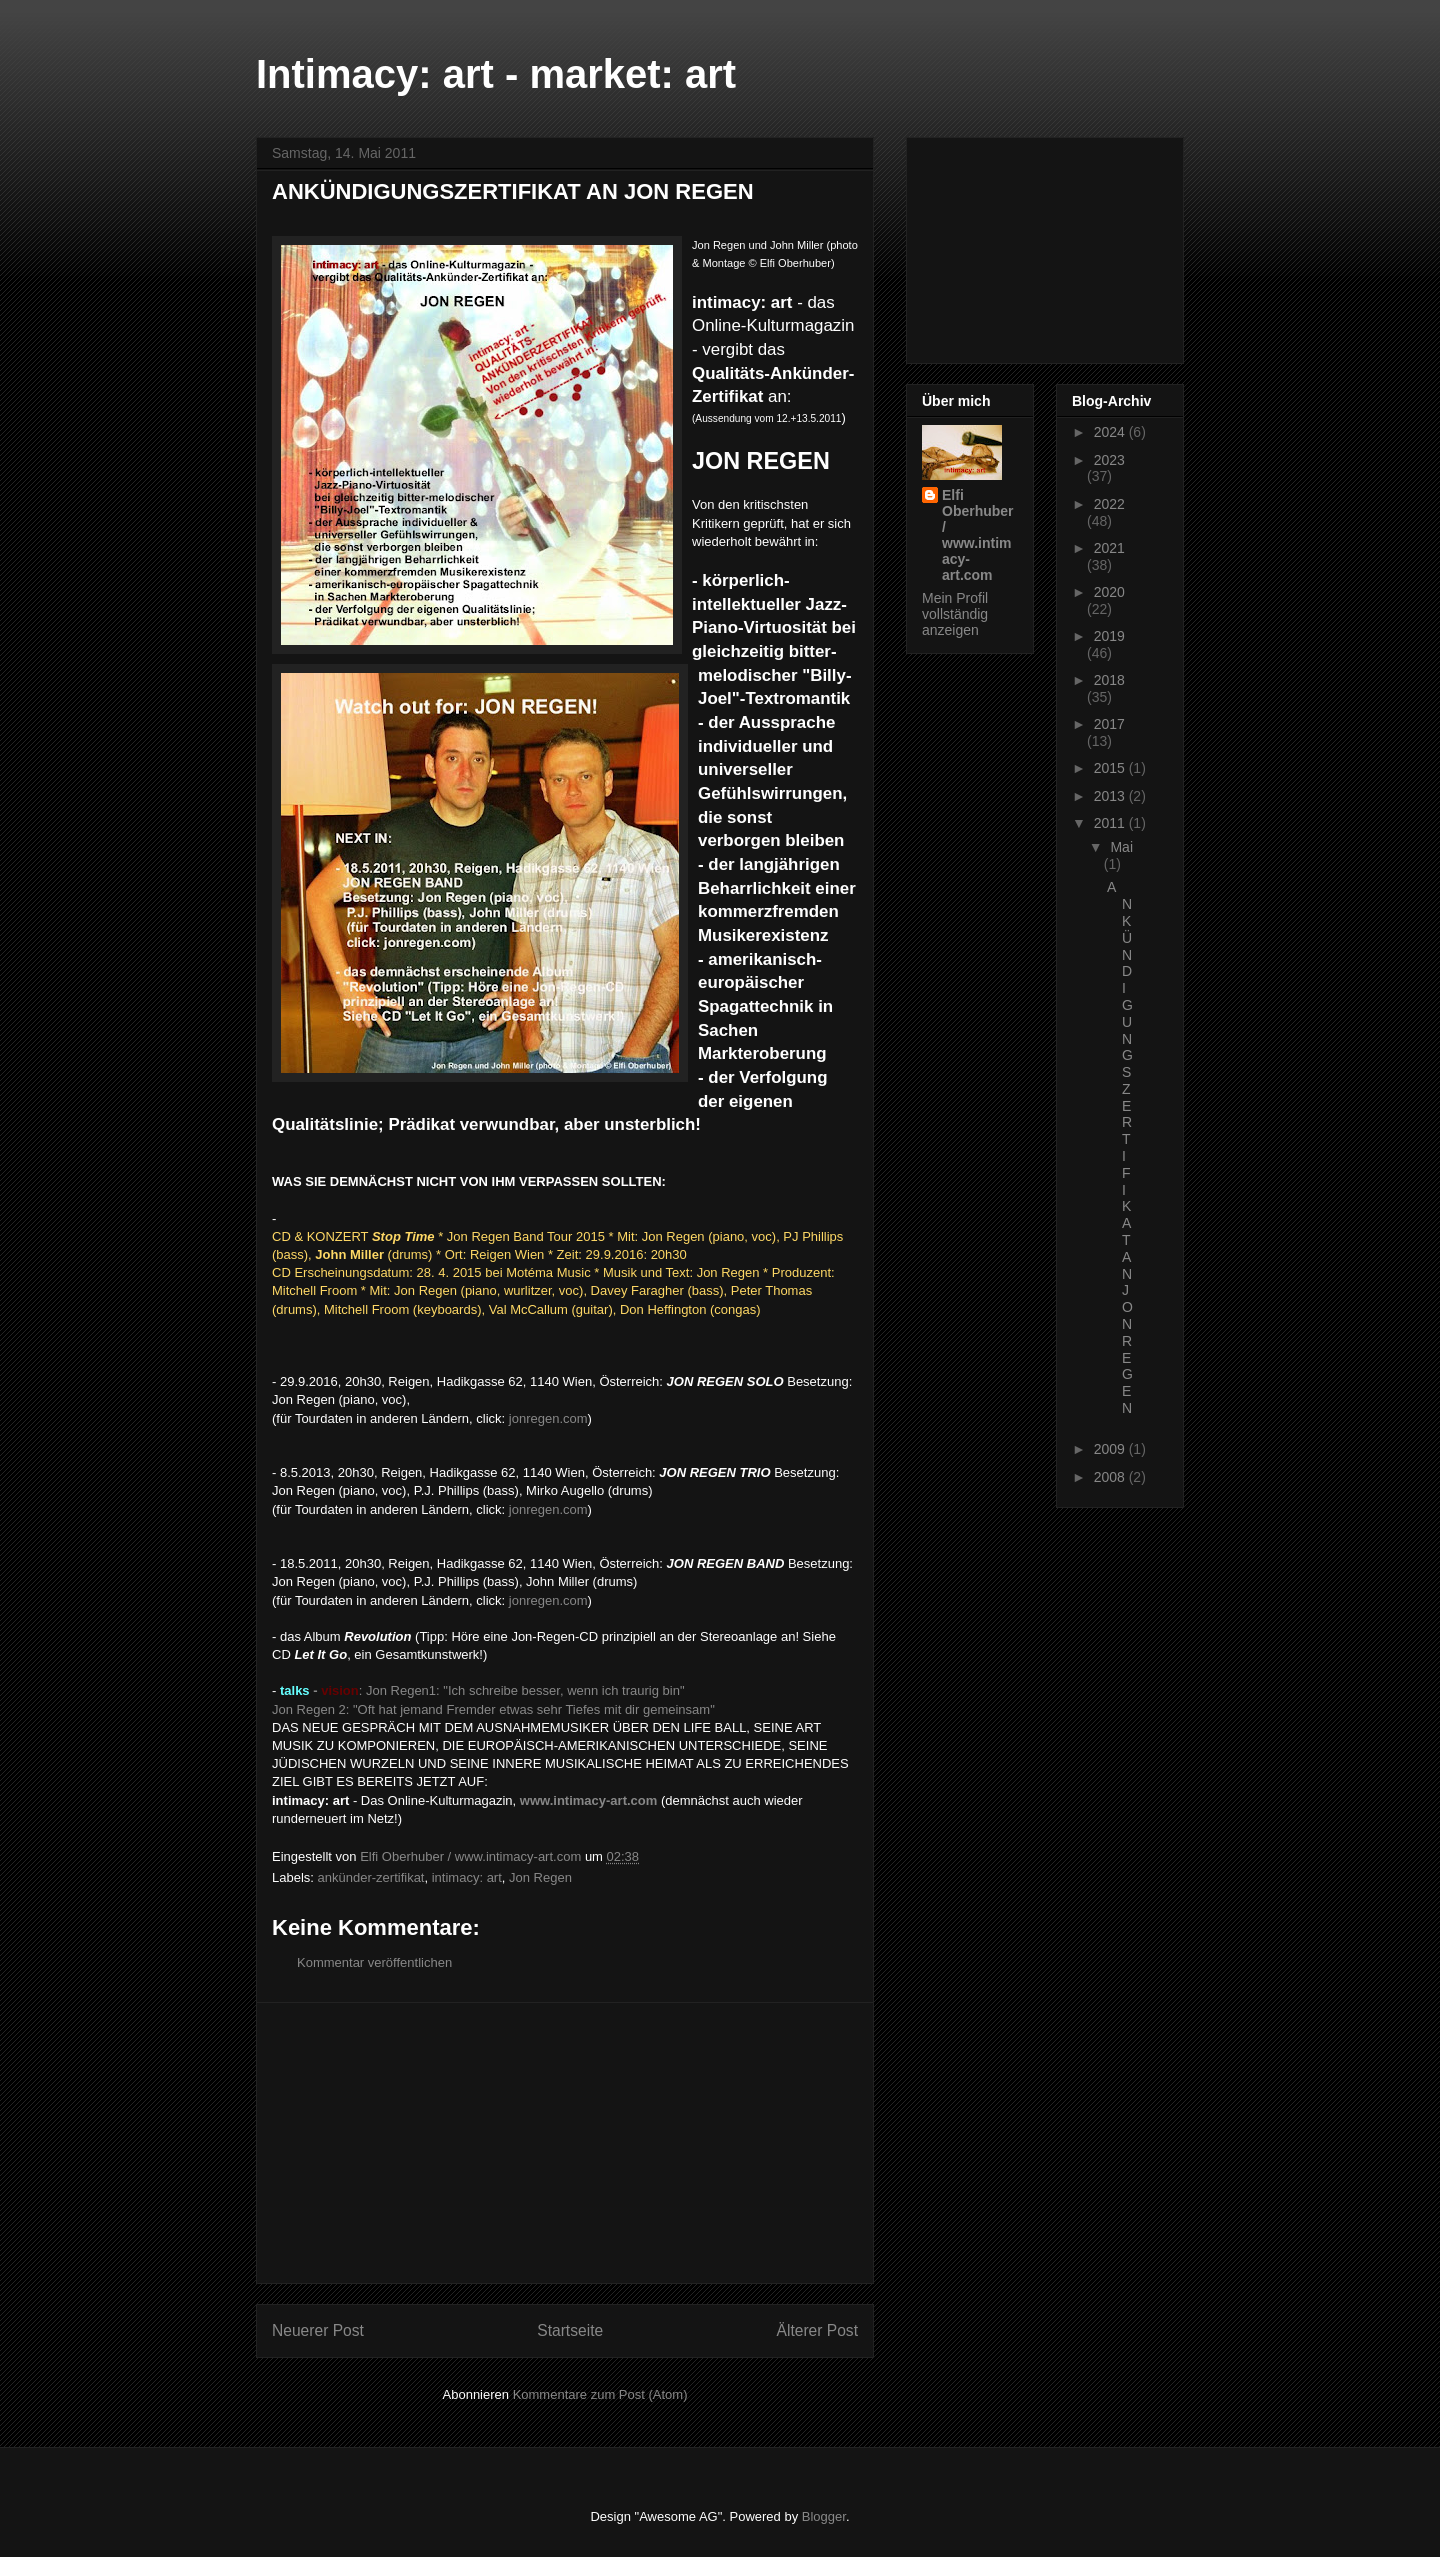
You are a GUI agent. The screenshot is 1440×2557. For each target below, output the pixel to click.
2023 (1109, 460)
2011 (1111, 823)
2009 (1111, 1449)
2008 (1111, 1477)
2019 (1109, 636)
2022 (1109, 504)
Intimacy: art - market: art (496, 74)
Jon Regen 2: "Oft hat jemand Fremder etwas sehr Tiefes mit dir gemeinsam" (493, 1709)
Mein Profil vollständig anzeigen (955, 614)
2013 (1111, 796)
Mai (1121, 847)
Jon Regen (540, 1877)
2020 (1109, 592)
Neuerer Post (318, 2330)
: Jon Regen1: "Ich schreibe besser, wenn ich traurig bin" (480, 1690)
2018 (1109, 680)
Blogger (824, 2516)
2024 (1111, 432)
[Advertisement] (565, 2143)
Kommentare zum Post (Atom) (600, 2394)
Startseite (570, 2330)
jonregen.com (548, 1418)
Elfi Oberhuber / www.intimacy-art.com (978, 535)
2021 (1109, 548)
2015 (1111, 768)
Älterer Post (817, 2330)
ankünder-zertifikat (371, 1877)
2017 (1109, 724)
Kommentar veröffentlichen (374, 1962)
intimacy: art (467, 1877)
